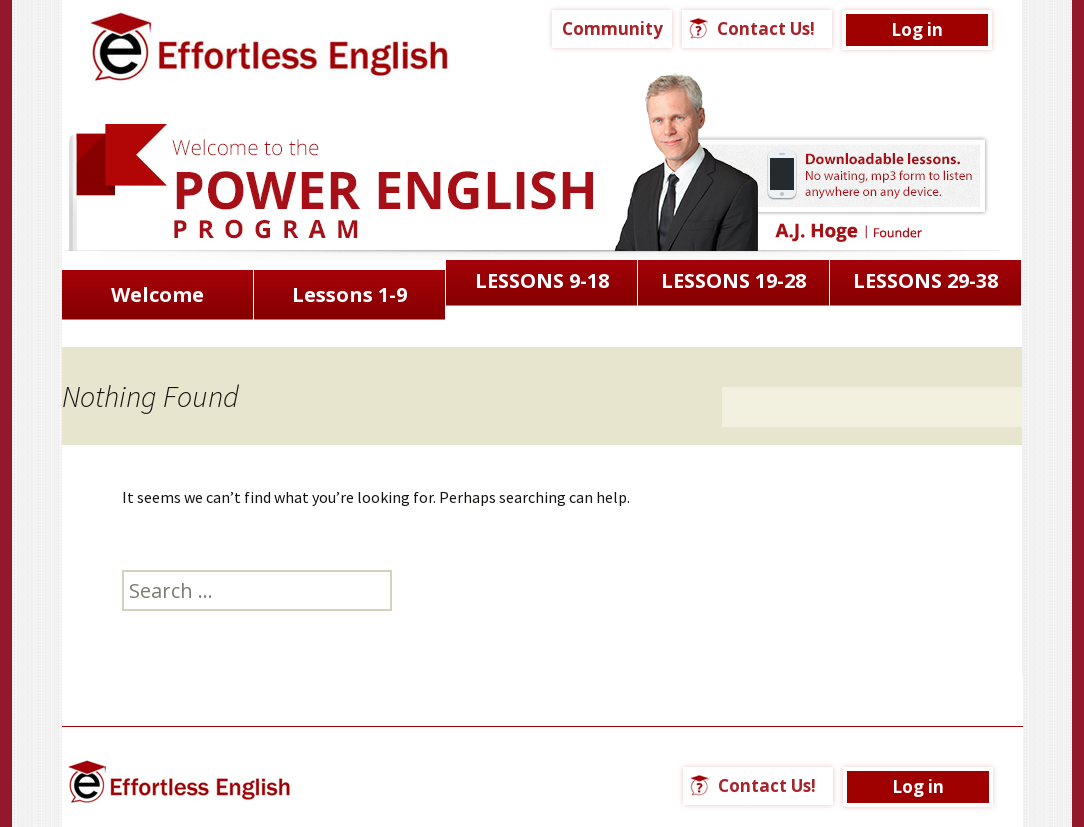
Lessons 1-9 (349, 294)
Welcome (157, 294)
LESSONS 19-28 (733, 280)
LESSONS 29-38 (925, 280)
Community (612, 28)
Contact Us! (766, 28)
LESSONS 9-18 (542, 280)
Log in (917, 29)
